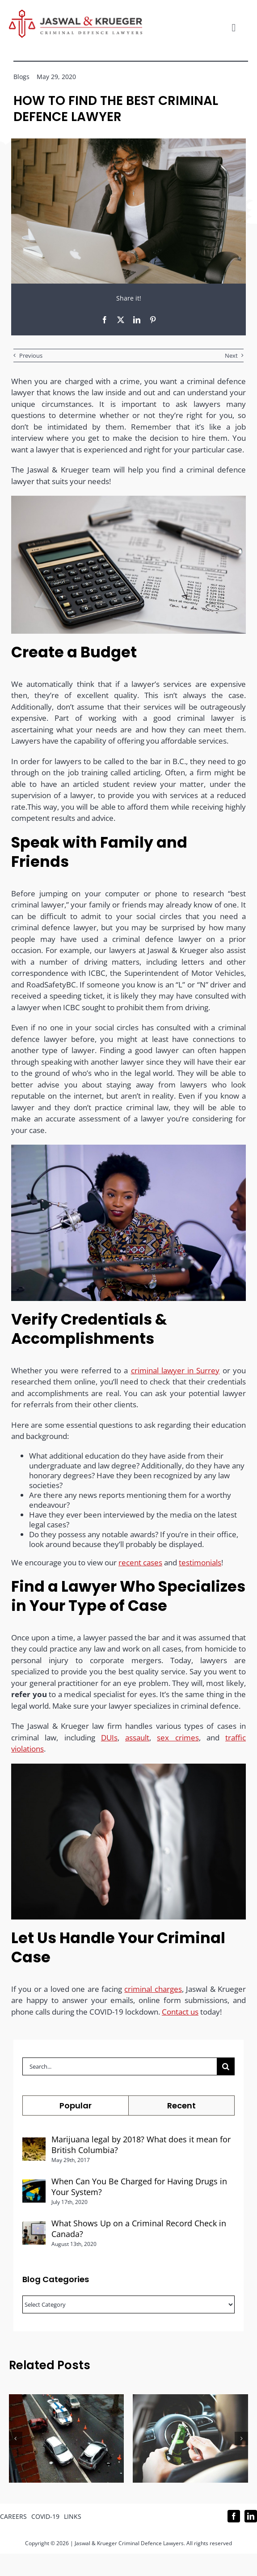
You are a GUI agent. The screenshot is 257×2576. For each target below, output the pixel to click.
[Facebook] (105, 320)
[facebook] (234, 2516)
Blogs (21, 76)
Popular (75, 2105)
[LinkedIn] (137, 320)
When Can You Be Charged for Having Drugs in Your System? (139, 2186)
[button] (15, 2438)
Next (231, 355)
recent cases (140, 1567)
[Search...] (119, 2066)
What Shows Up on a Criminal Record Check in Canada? (138, 2228)
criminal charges (152, 1994)
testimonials (200, 1567)
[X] (121, 320)
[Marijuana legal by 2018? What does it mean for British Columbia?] (34, 2143)
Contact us (180, 2016)
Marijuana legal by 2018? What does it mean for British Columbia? (141, 2144)
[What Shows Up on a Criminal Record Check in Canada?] (34, 2227)
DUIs (109, 1743)
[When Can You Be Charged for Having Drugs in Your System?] (34, 2185)
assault (137, 1743)
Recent (181, 2105)
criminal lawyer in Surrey (175, 1375)
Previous (30, 355)
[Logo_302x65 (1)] (75, 13)
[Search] (226, 2066)
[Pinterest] (153, 320)
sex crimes (177, 1743)
